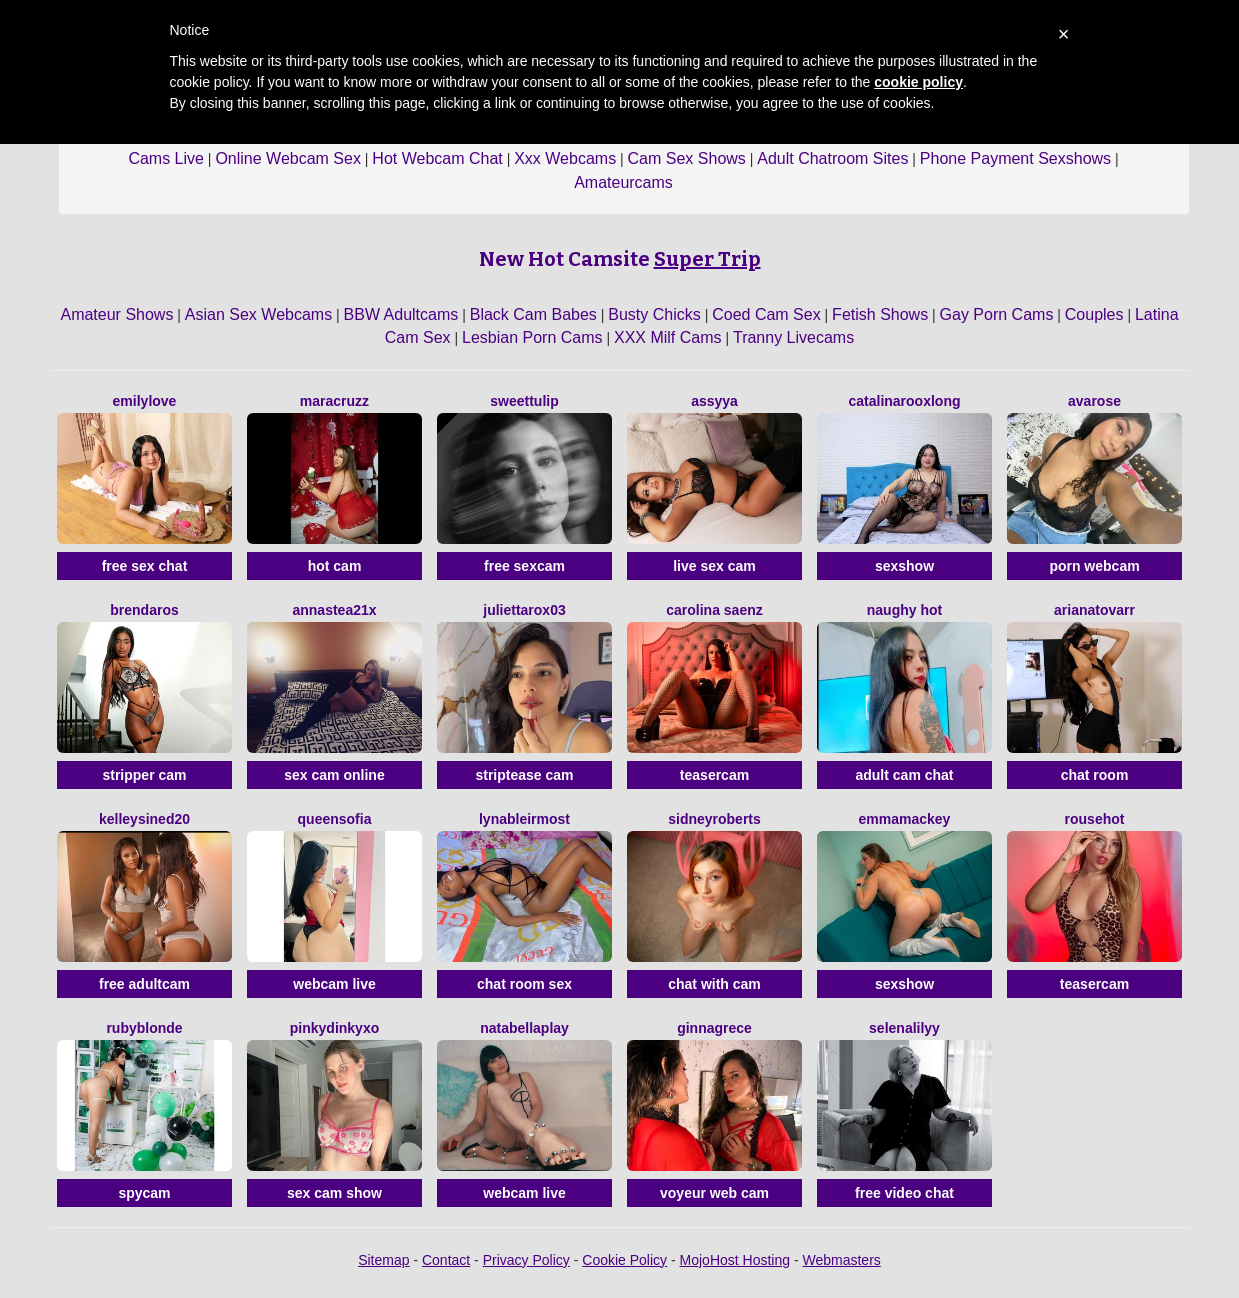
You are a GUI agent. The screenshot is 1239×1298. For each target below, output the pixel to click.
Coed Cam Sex (766, 314)
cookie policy (918, 82)
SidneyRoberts (714, 819)
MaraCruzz (334, 401)
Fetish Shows (880, 314)
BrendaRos (144, 610)
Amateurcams (623, 182)
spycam (144, 1193)
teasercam (714, 775)
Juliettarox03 (524, 610)
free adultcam (144, 984)
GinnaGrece (714, 1028)
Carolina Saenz (714, 610)
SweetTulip (524, 401)
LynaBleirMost (524, 819)
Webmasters (842, 1260)
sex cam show (334, 1193)
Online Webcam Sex (288, 158)
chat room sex (524, 984)
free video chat (904, 1193)
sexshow (904, 566)
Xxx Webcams (565, 158)
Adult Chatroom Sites (832, 158)
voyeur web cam (714, 1193)
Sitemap (383, 1260)
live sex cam (714, 566)
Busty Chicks (654, 314)
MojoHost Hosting (735, 1260)
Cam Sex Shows (687, 158)
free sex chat (145, 566)
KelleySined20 (144, 819)
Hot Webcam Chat (437, 158)
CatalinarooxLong (904, 401)
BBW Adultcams (401, 314)
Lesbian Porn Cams (532, 337)
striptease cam (524, 775)
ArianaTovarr (1094, 610)
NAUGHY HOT (904, 610)
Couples (1094, 314)
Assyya (714, 401)
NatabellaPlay (524, 1028)
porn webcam (1094, 566)
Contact (446, 1260)
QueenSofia (335, 819)
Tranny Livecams (793, 337)
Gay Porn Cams (997, 314)
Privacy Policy (526, 1260)
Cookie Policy (624, 1260)
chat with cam (714, 984)
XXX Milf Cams (668, 337)
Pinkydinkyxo (334, 1028)
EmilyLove (145, 401)
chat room (1095, 775)
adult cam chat (904, 775)
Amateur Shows (116, 314)
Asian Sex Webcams (258, 314)
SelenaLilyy (904, 1028)
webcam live (334, 984)
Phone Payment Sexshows (1015, 158)
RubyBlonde (144, 1028)
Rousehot (1095, 819)
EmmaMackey (905, 819)
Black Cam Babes (533, 314)
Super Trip (707, 259)
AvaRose (1094, 401)
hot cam (335, 566)
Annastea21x (334, 610)
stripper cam (144, 775)
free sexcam (524, 566)
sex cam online (334, 775)
